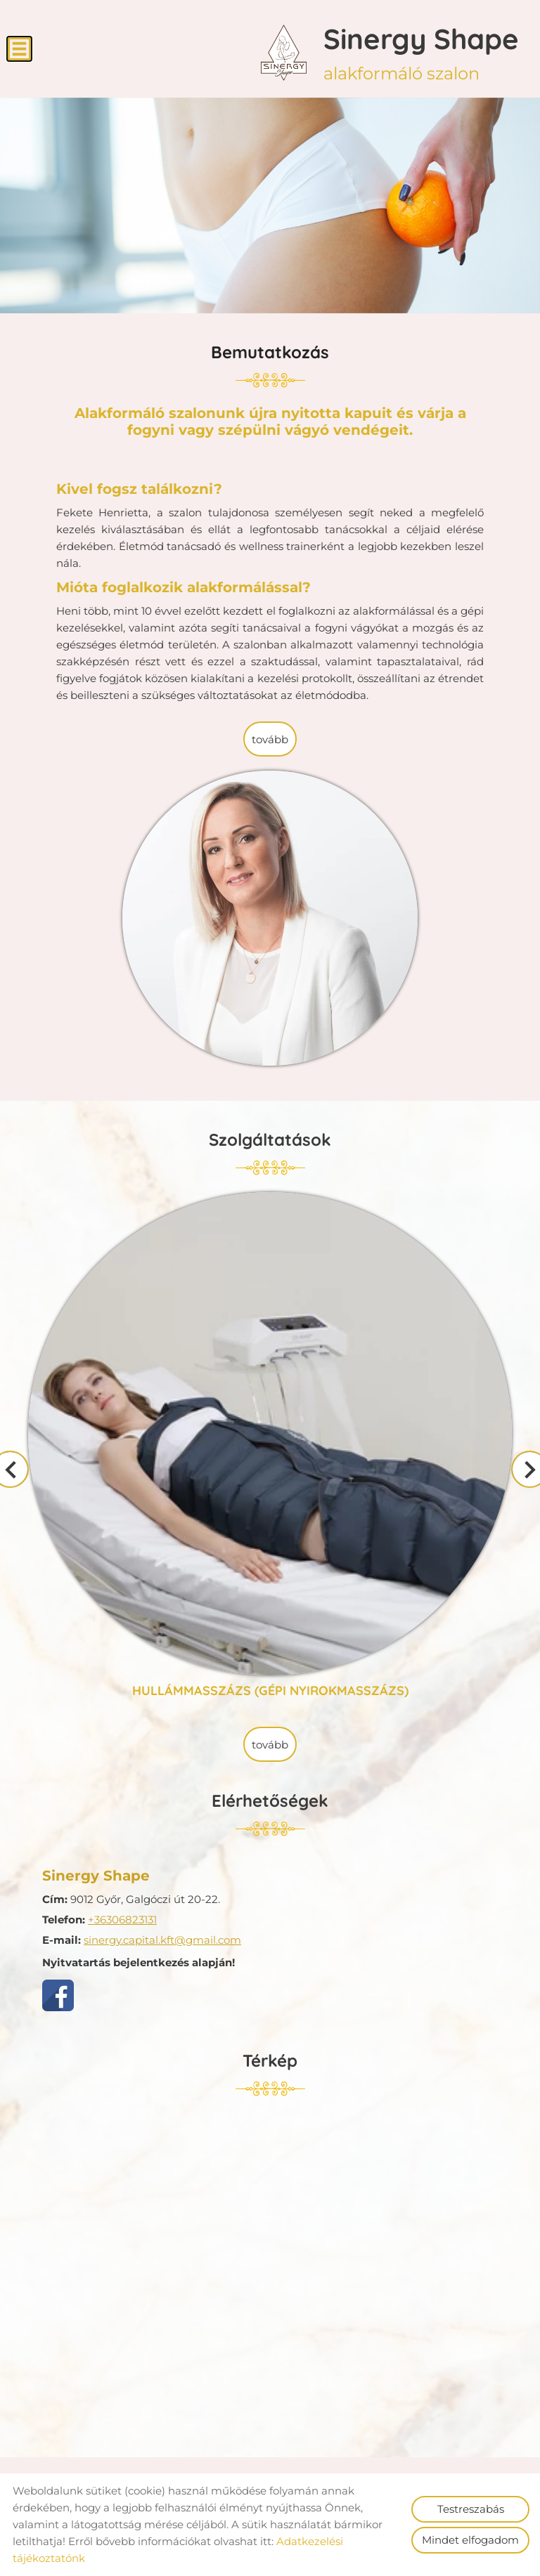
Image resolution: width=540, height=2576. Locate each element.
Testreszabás (470, 2509)
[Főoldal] (284, 53)
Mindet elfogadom (470, 2539)
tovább (270, 739)
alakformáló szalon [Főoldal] (421, 52)
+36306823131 (122, 1919)
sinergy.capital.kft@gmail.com (162, 1940)
